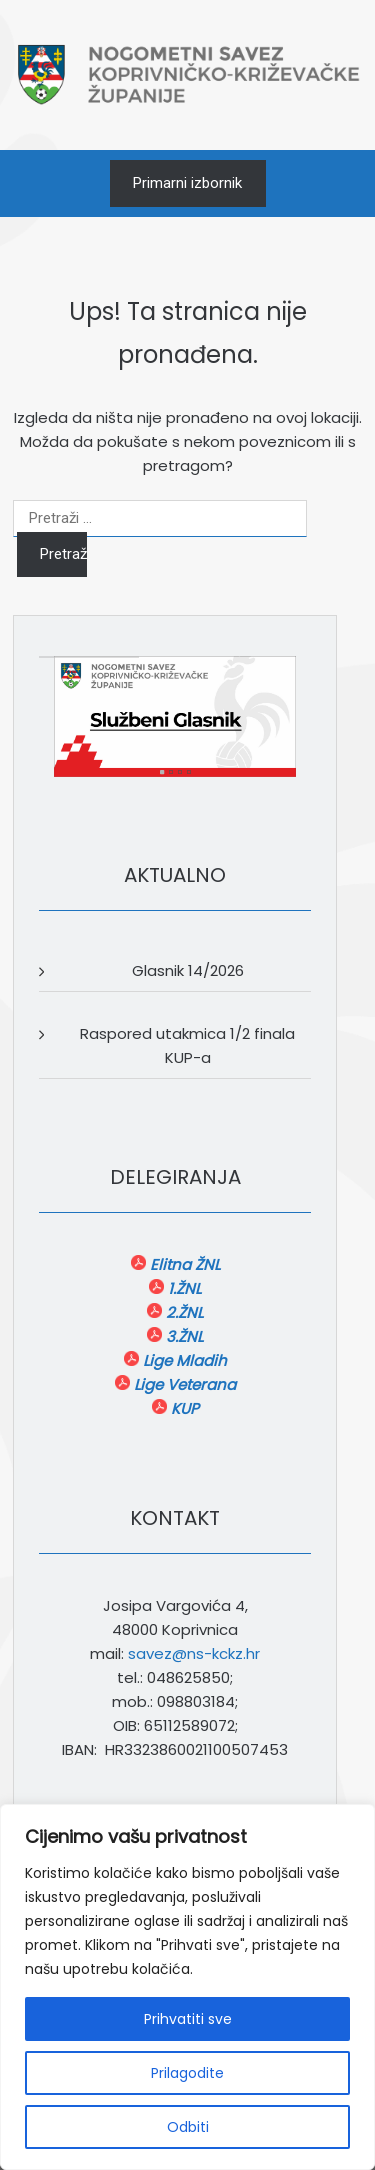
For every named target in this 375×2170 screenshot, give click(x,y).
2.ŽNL (182, 1312)
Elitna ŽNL (183, 1264)
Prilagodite (187, 2073)
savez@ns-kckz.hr (194, 1653)
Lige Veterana (183, 1384)
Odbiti (188, 2127)
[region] (187, 1987)
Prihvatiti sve (188, 2019)
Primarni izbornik (187, 183)
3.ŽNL (182, 1336)
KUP (183, 1408)
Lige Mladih (183, 1360)
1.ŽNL (182, 1288)
